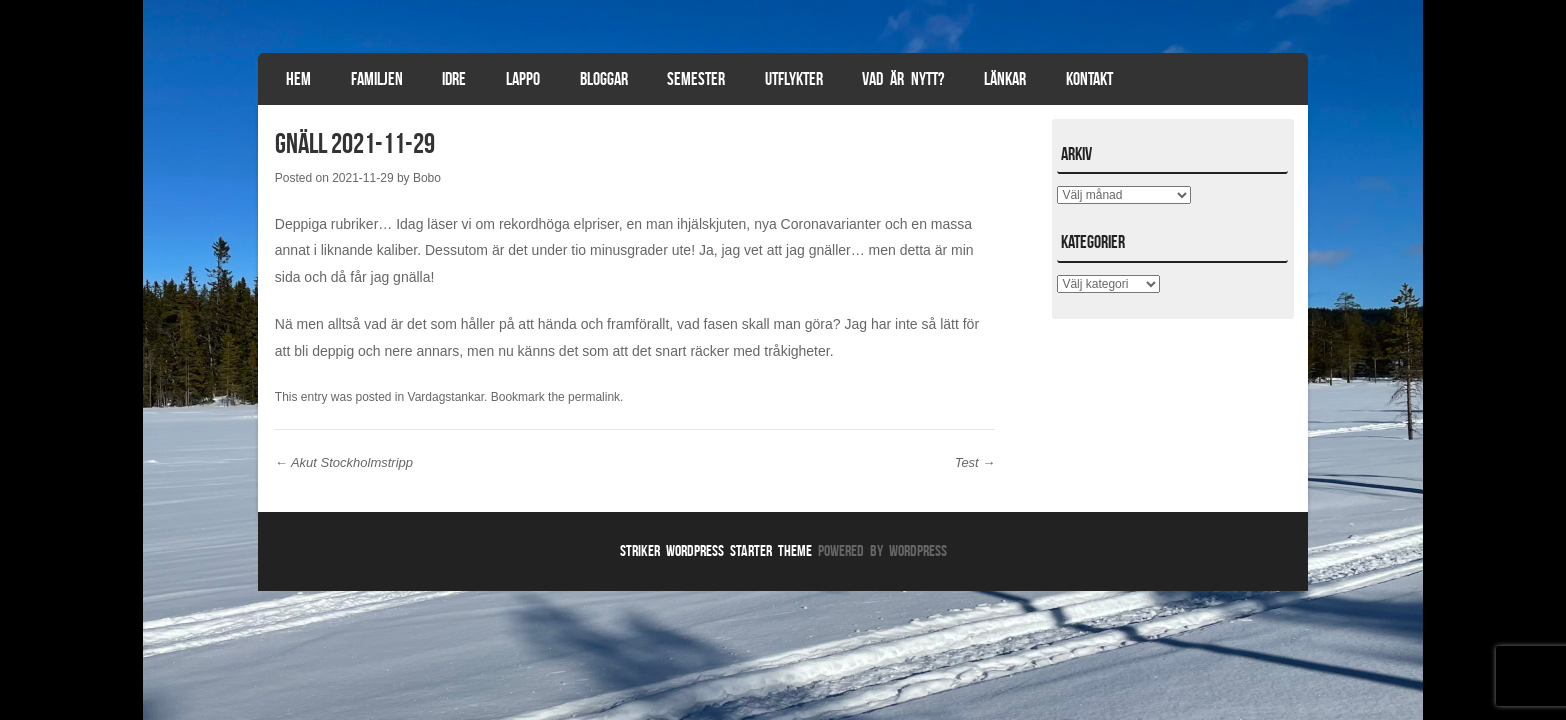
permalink (594, 397)
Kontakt (1089, 79)
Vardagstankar (446, 397)
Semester (696, 79)
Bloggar (604, 79)
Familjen (377, 79)
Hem (298, 79)
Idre (454, 79)
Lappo (523, 79)
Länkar (1005, 79)
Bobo (427, 178)
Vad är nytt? (903, 79)
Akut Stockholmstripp (344, 462)
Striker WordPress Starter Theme (716, 550)
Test (975, 462)
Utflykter (794, 79)
